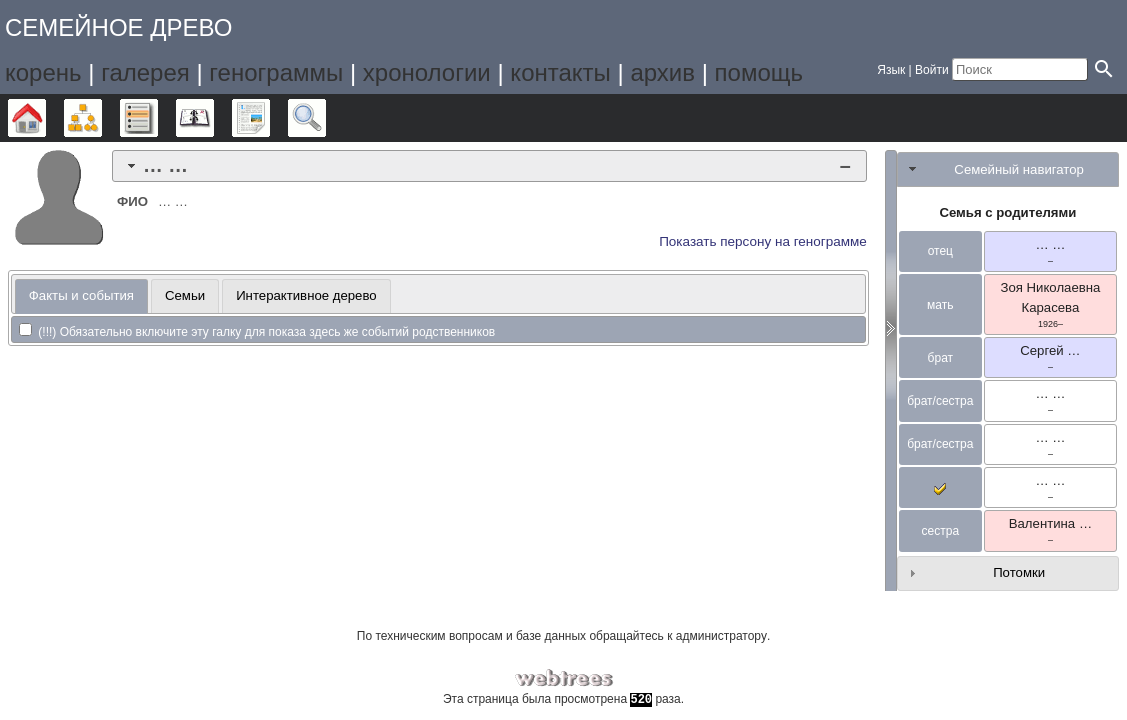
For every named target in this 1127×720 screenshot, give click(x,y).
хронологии (427, 72)
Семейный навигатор (1019, 169)
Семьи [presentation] (185, 295)
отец (940, 251)
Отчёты (269, 118)
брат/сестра (940, 401)
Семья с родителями (1007, 212)
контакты (560, 72)
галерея (145, 72)
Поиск (325, 118)
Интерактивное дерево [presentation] (306, 295)
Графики (101, 118)
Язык (891, 70)
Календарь (213, 118)
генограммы (276, 72)
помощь (759, 72)
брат (940, 358)
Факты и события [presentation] (81, 295)
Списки (157, 118)
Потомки (1019, 572)
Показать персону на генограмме (763, 241)
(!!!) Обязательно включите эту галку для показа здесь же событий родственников (257, 332)
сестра (941, 531)
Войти (932, 70)
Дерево (45, 118)
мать (940, 305)
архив (662, 72)
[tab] (489, 166)
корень (43, 72)
